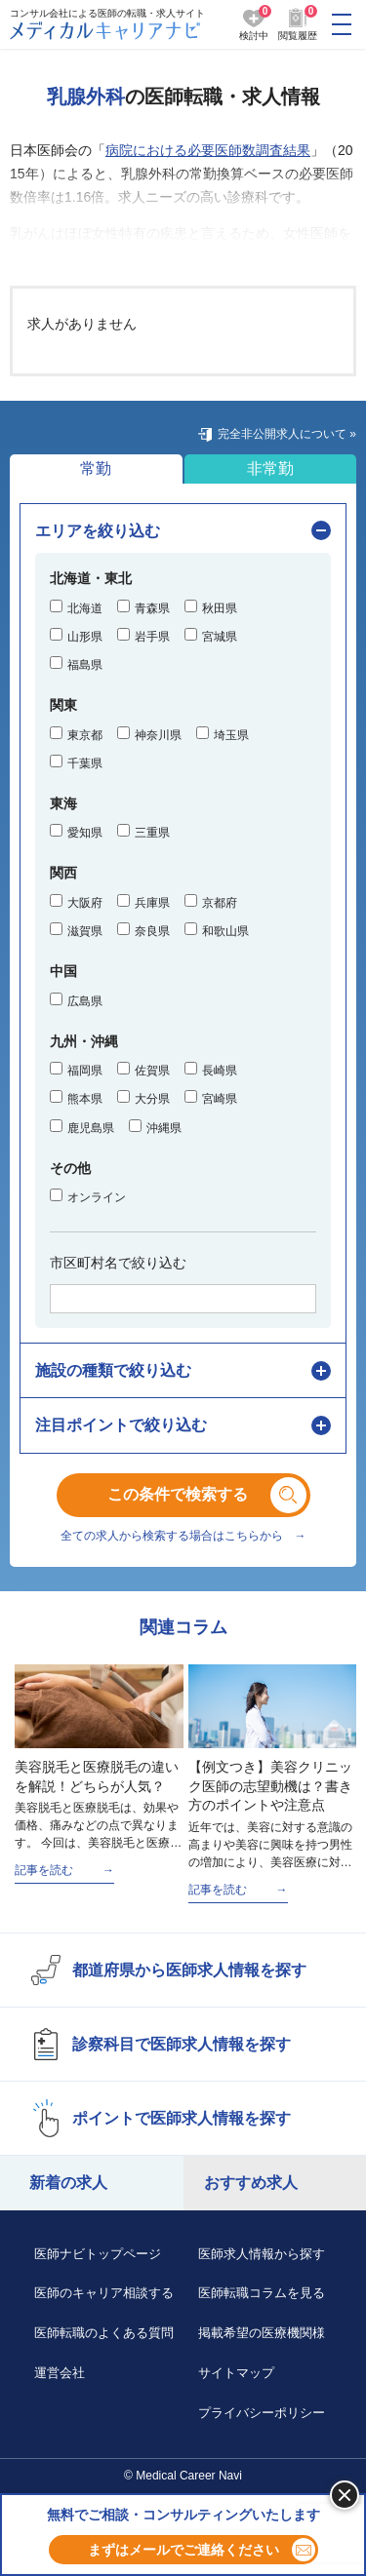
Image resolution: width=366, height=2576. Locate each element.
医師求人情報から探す (261, 2253)
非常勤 (270, 468)
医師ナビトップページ (97, 2253)
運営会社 (59, 2372)
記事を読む (44, 1870)
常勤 (95, 468)
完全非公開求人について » (287, 434)
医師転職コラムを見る (261, 2292)
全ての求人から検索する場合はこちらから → (183, 1535)
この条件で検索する (193, 1494)
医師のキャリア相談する (104, 2292)
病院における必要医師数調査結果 (207, 150)
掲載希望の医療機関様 (261, 2332)
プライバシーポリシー (261, 2412)
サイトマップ (236, 2372)
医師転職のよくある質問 (104, 2332)
